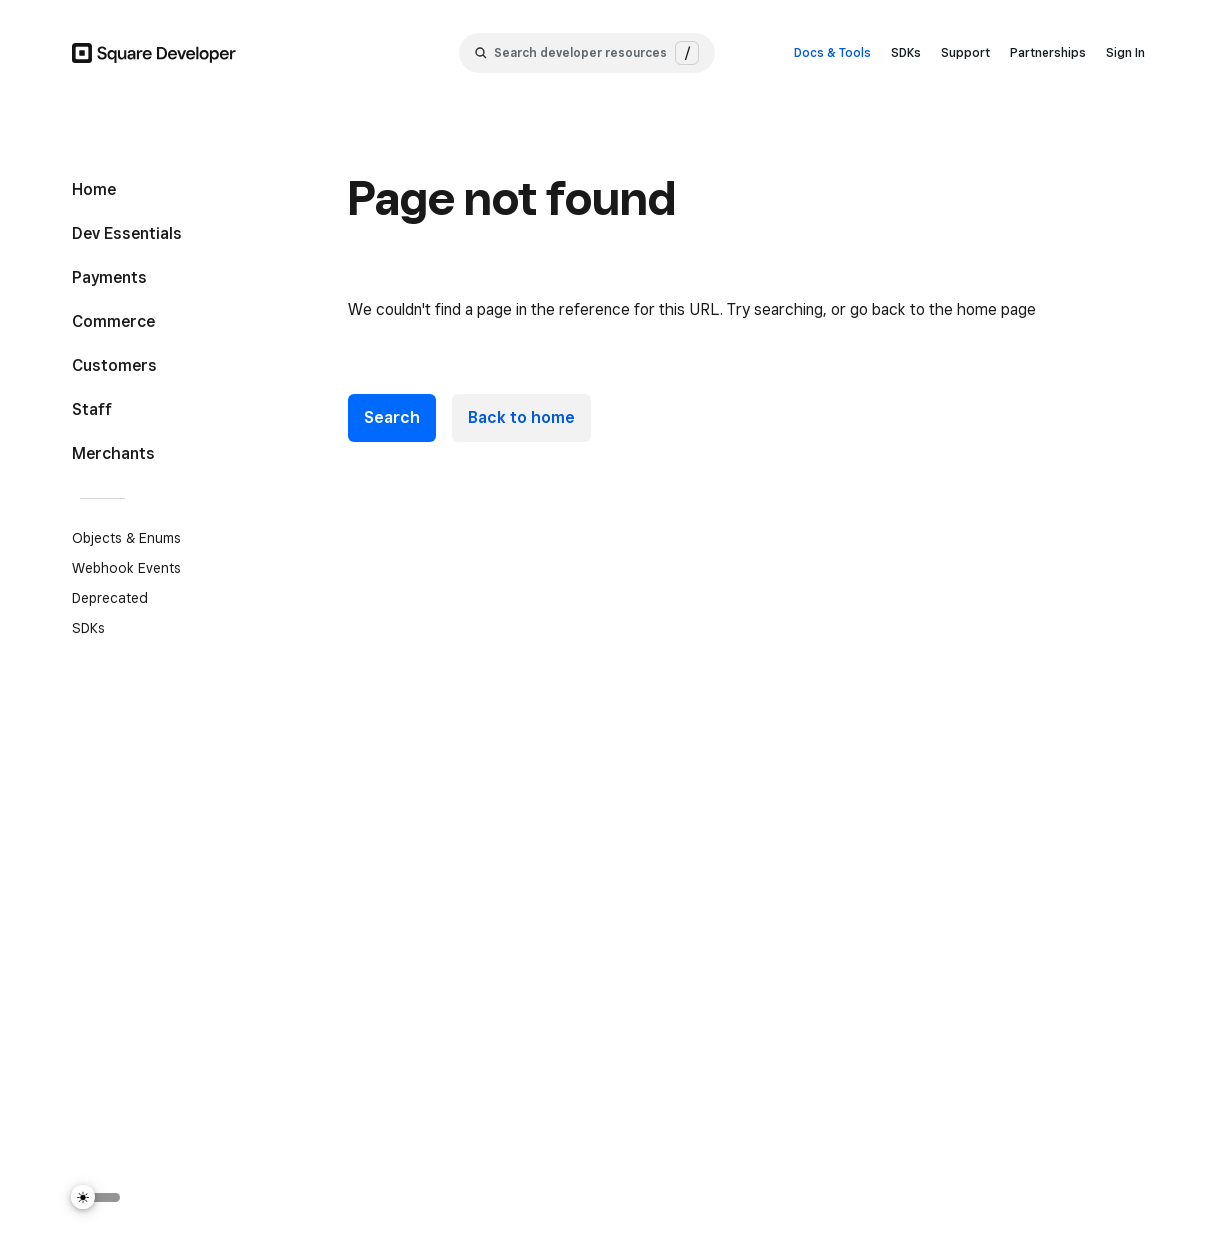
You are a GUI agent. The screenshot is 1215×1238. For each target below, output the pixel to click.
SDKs (906, 52)
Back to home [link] (521, 417)
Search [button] (392, 417)
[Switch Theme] (96, 1197)
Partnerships (1048, 52)
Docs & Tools (832, 52)
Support (965, 52)
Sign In (1125, 52)
